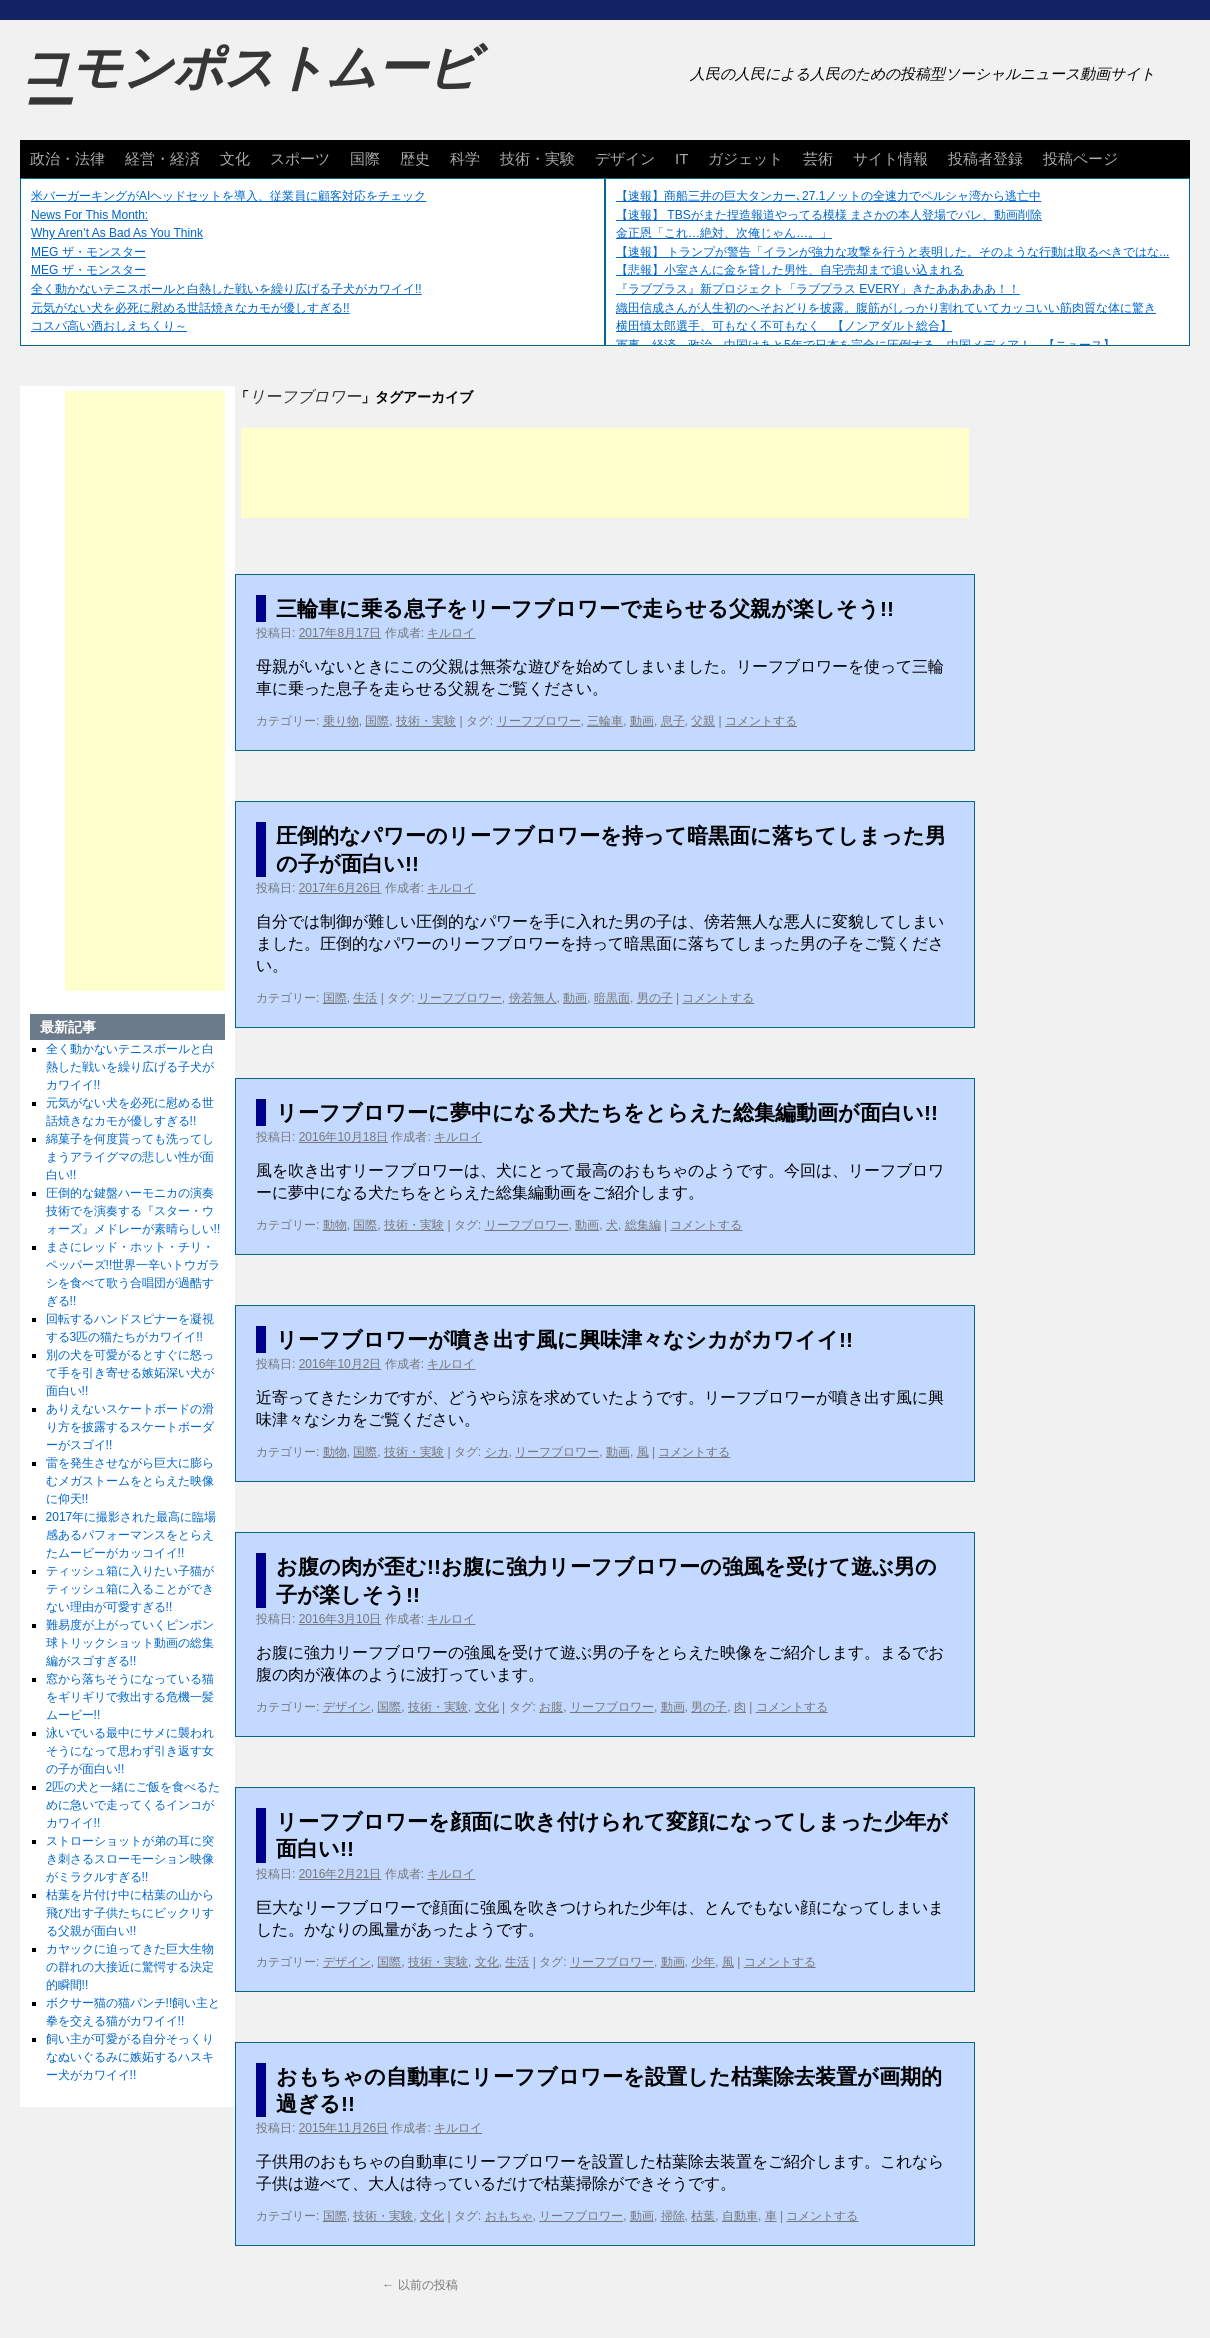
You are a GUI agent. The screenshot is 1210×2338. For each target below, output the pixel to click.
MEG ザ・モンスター (88, 252)
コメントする (761, 721)
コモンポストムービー (249, 86)
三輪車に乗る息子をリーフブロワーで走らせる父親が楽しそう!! (585, 608)
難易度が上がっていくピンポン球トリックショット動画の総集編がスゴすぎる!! (130, 1643)
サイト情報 (890, 158)
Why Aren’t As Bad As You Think (117, 233)
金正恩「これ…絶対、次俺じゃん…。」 (724, 233)
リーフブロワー (539, 721)
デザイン (625, 158)
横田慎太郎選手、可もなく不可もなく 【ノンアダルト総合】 (784, 326)
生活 (365, 998)
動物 (335, 1225)
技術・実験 (537, 158)
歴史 (415, 158)
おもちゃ (509, 2216)
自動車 (740, 2216)
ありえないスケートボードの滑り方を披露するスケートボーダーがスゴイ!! (130, 1427)
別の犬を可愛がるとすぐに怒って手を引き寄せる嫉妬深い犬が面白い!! (130, 1373)
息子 (673, 721)
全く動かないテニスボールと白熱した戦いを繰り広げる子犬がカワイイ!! (226, 289)
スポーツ (300, 158)
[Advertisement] (605, 473)
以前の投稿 (419, 2285)
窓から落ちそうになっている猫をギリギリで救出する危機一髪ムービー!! (130, 1697)
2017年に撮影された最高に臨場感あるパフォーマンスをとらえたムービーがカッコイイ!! (131, 1535)
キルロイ (451, 633)
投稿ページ (1080, 158)
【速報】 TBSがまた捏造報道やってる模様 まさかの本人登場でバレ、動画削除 (829, 215)
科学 (465, 158)
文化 (235, 158)
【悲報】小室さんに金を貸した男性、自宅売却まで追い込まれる (790, 270)
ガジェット (745, 158)
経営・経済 (162, 158)
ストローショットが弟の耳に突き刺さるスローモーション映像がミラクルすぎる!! (130, 1859)
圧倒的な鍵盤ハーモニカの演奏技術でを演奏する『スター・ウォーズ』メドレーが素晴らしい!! (133, 1211)
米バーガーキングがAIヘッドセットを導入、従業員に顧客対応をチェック (228, 196)
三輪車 (605, 721)
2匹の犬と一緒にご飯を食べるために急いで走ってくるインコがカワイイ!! (133, 1805)
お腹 (551, 1707)
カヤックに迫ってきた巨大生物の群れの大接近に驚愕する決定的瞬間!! (130, 1967)
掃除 (673, 2216)
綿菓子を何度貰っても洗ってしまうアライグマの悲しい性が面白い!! (130, 1157)
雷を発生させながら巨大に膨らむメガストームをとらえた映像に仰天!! (130, 1481)
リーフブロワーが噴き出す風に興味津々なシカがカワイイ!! (564, 1339)
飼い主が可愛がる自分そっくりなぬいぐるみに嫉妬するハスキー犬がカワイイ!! (130, 2057)
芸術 (818, 158)
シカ (497, 1452)
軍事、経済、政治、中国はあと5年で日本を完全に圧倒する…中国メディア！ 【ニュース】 (865, 345)
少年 (703, 1962)
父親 (703, 721)
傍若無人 (533, 998)
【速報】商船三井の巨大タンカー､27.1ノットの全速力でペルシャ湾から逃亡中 (828, 196)
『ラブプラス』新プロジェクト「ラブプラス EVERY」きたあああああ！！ (818, 289)
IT (681, 158)
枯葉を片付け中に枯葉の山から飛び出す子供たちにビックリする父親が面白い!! (130, 1913)
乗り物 (341, 721)
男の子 (655, 998)
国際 (365, 158)
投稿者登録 (985, 158)
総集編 (643, 1225)
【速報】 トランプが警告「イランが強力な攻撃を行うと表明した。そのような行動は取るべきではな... (892, 252)
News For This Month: (89, 215)
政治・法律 (67, 158)
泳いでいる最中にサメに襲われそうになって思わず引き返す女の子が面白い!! (130, 1751)
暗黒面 (612, 998)
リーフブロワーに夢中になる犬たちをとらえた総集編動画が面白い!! (607, 1112)
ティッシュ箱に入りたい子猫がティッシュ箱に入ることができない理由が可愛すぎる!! (130, 1589)
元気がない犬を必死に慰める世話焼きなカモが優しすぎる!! (190, 308)
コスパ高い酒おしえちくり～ (109, 326)
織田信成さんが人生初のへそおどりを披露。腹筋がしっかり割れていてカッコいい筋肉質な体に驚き (886, 308)
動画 (642, 721)
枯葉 (703, 2216)
